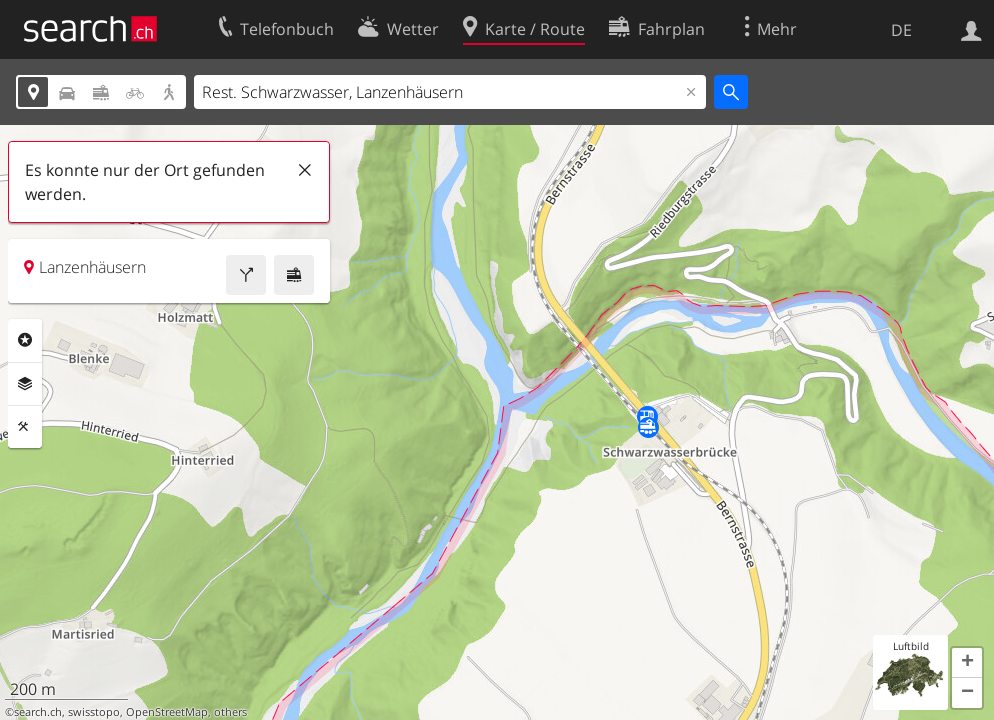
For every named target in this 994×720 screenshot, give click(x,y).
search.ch (38, 712)
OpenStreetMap (167, 712)
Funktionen (25, 427)
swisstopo (94, 712)
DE (901, 30)
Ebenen (25, 384)
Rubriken (25, 340)
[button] (967, 663)
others (230, 712)
